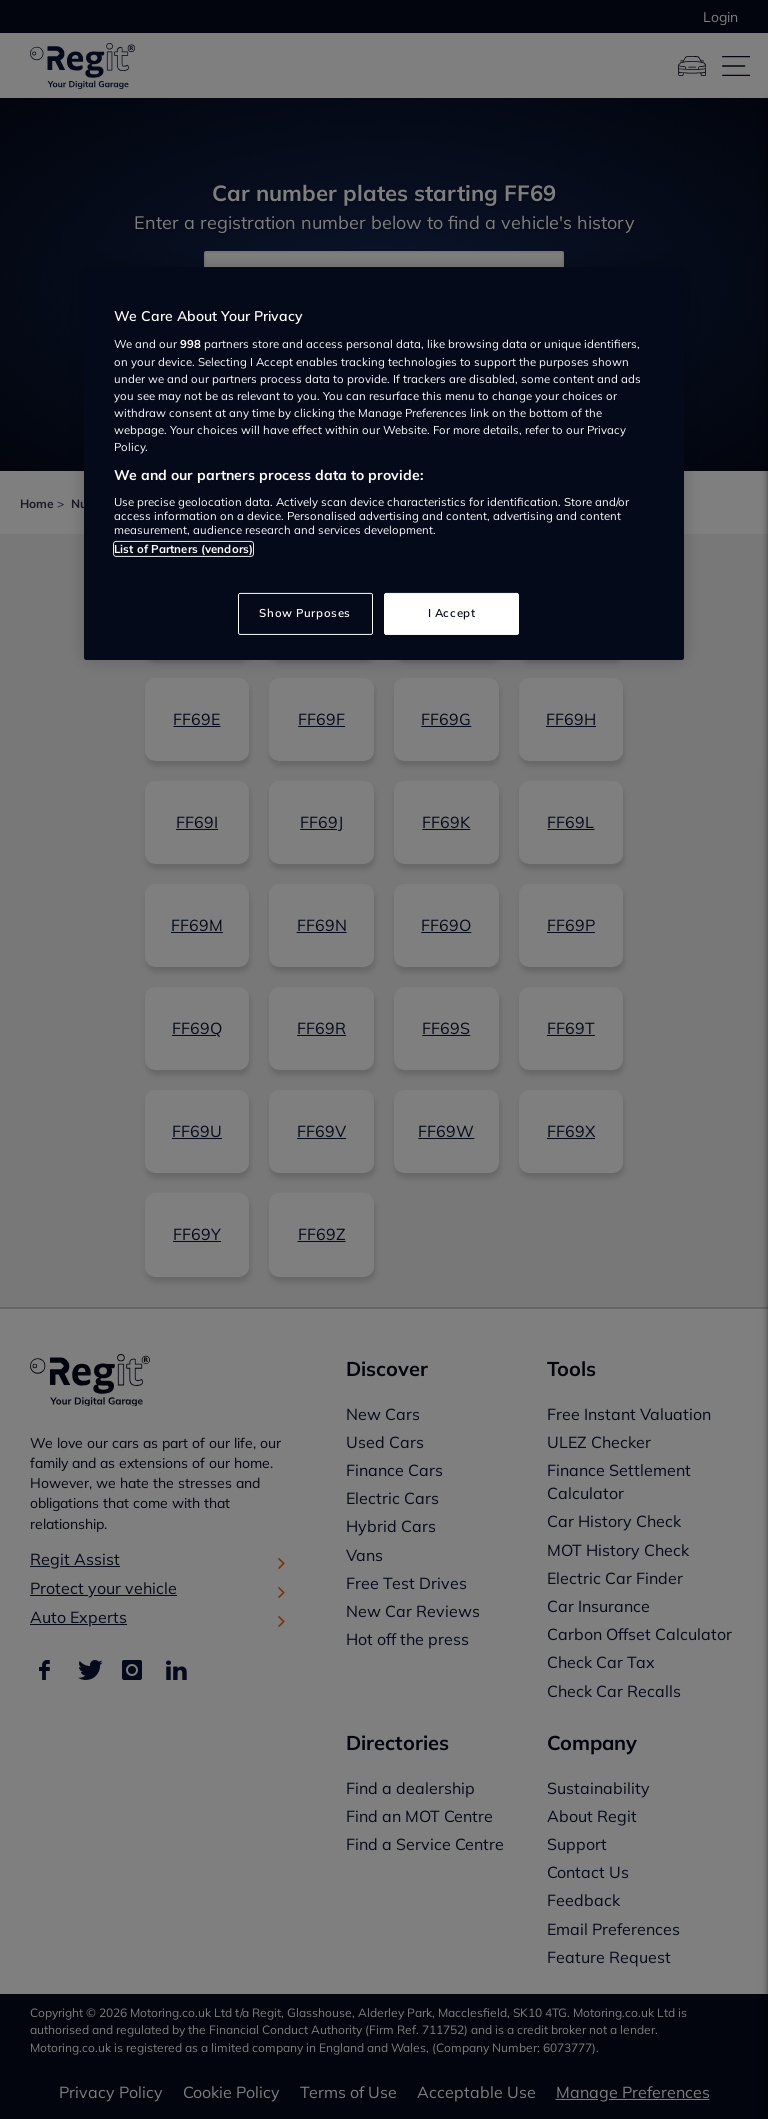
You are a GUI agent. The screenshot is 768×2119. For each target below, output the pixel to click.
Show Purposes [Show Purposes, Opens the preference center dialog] (304, 613)
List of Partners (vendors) (183, 549)
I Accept (452, 613)
